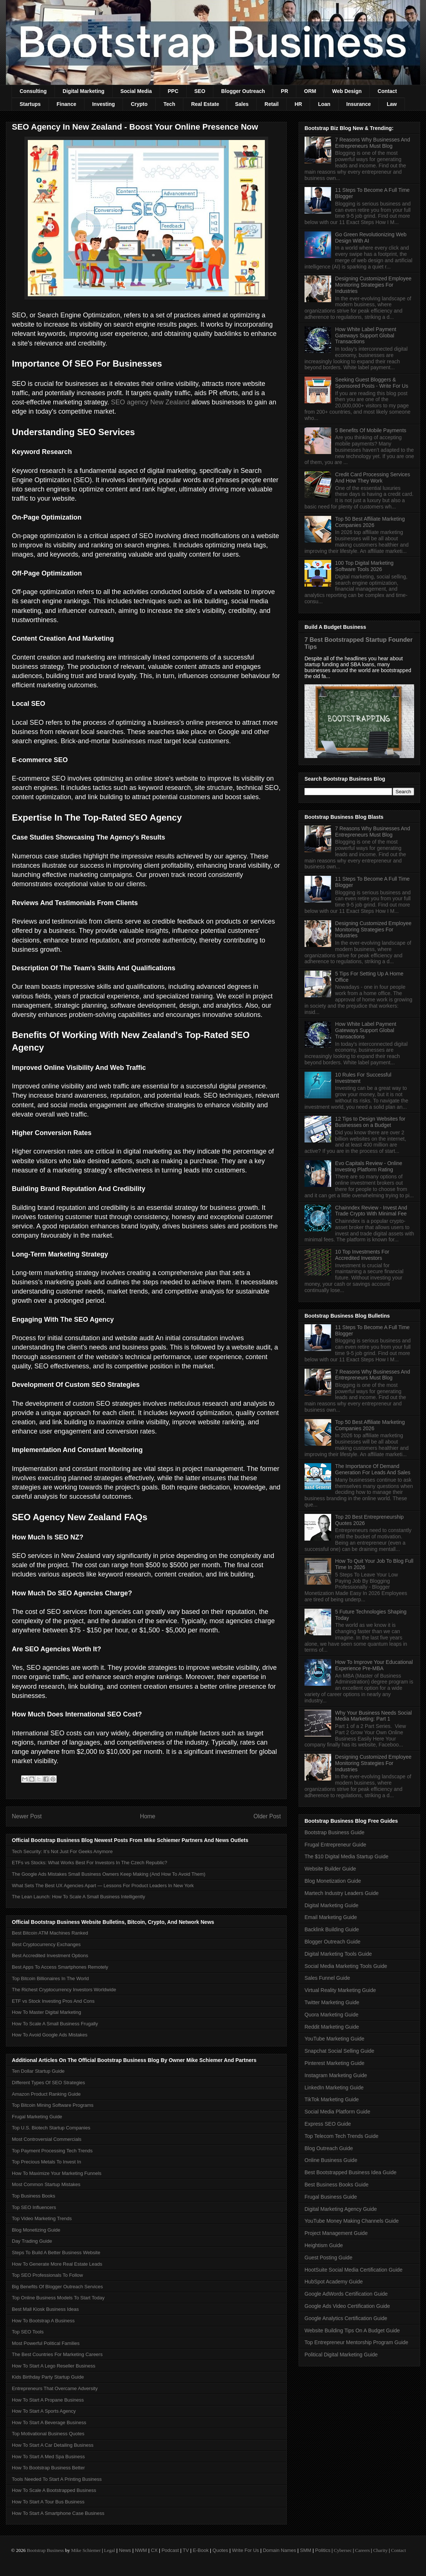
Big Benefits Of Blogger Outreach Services (57, 2286)
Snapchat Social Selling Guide (339, 2051)
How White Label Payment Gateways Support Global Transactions (365, 335)
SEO (200, 91)
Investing (103, 104)
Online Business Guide (330, 2160)
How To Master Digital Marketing (46, 2012)
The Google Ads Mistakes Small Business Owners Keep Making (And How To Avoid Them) (108, 1874)
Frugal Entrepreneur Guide (335, 1845)
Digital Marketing (83, 91)
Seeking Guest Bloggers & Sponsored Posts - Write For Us (371, 383)
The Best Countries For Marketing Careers (57, 2354)
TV (186, 2550)
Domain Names (279, 2550)
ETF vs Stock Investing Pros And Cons (53, 2001)
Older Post (267, 1816)
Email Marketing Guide (330, 1917)
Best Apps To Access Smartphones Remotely (60, 1967)
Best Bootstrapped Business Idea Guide (350, 2172)
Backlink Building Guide (331, 1929)
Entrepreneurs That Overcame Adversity (55, 2388)
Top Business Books (33, 2196)
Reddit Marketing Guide (331, 2027)
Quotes (220, 2550)
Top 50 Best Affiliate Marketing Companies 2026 (370, 522)
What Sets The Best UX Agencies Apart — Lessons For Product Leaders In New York (103, 1885)
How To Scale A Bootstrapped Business (54, 2490)
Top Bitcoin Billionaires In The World (50, 1978)
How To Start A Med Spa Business (48, 2456)
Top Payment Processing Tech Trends (52, 2150)
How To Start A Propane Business (48, 2400)
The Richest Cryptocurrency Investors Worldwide (64, 1989)
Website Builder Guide (330, 1869)
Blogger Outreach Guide (332, 1942)
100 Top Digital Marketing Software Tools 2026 (364, 566)
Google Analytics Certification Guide (345, 2318)
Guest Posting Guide (328, 2257)
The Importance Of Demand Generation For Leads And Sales (372, 1469)
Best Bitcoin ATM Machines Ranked (50, 1933)
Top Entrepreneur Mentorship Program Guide (356, 2342)
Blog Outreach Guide (328, 2148)
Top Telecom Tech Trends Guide (341, 2136)
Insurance (358, 104)
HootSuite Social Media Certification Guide (353, 2270)
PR (284, 91)
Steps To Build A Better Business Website (56, 2252)
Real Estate (205, 104)
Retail (271, 104)
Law (392, 104)
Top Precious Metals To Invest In (46, 2162)
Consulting (33, 91)
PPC (173, 91)
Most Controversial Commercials (46, 2139)
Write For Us (245, 2550)
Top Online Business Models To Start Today (58, 2297)
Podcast (170, 2550)
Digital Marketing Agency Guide (340, 2209)
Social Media (136, 91)
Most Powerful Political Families (46, 2343)
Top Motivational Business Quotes (48, 2433)
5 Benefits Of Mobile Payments (370, 430)
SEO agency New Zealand (150, 402)
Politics (322, 2550)
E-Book (201, 2550)
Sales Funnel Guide (327, 1978)
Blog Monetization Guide (332, 1881)
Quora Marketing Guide (331, 2015)
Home (148, 1816)
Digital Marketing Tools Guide (338, 1954)
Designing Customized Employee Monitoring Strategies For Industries (373, 285)
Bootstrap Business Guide (334, 1832)
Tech (169, 104)
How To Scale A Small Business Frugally (55, 2023)
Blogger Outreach (243, 91)
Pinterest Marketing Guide (334, 2063)
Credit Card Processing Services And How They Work (372, 477)
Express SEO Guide (327, 2124)
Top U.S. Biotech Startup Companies (51, 2127)
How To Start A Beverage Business (49, 2422)
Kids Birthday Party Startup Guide (48, 2377)
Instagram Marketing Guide (335, 2075)
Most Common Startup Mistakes (46, 2184)
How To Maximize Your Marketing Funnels (56, 2173)
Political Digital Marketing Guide (341, 2355)
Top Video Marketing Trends (42, 2218)
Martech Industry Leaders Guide (341, 1893)
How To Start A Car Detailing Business (52, 2445)
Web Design (347, 91)
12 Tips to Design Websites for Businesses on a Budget (370, 1122)
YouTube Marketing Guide (334, 2039)
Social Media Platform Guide (337, 2112)
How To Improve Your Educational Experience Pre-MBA (374, 1665)
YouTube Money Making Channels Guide (351, 2221)
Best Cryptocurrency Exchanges (46, 1944)
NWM (141, 2550)
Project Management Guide (335, 2233)
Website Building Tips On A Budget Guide (352, 2330)
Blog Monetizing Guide (36, 2230)
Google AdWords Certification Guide (346, 2294)
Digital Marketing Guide (331, 1905)
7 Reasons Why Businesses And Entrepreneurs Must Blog (372, 143)
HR (298, 104)
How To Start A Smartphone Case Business (58, 2513)
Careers (362, 2550)
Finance (66, 104)
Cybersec (343, 2550)
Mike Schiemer (86, 2550)
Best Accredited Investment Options (50, 1955)
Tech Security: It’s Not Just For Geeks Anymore (62, 1851)
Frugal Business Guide (330, 2197)
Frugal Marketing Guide (37, 2116)
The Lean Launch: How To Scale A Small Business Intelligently (78, 1896)
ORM (310, 91)
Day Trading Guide (32, 2241)
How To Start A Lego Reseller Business (53, 2366)
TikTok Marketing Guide (331, 2099)
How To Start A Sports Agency (44, 2411)
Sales (242, 104)
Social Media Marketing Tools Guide (345, 1966)
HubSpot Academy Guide (333, 2282)
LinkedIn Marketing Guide (334, 2088)
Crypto (139, 104)
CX (154, 2550)
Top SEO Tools (28, 2332)
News (125, 2550)
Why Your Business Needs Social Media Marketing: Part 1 (373, 1716)
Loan (324, 104)
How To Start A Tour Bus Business (48, 2502)
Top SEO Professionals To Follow (47, 2275)
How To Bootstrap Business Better (48, 2467)
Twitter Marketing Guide (331, 2002)
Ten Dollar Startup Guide (38, 2071)
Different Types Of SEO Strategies (48, 2082)
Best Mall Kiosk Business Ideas (45, 2309)
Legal (109, 2550)
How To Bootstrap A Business (43, 2320)
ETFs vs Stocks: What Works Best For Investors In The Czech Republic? (89, 1862)
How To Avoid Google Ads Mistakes (49, 2035)
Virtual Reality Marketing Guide (340, 1990)
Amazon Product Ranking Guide (46, 2094)
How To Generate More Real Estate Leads (57, 2264)
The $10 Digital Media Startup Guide (346, 1856)
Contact (387, 91)
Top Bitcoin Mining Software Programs (52, 2105)
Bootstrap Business (45, 2550)
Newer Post (27, 1816)
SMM (305, 2550)
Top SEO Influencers (34, 2207)
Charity (380, 2550)
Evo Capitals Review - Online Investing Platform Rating (368, 1166)
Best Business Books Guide (336, 2185)
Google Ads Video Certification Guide (347, 2306)
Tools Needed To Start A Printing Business (57, 2479)
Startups (30, 104)
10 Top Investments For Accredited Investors (362, 1255)
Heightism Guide (323, 2245)
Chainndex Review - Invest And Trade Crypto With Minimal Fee (371, 1211)
